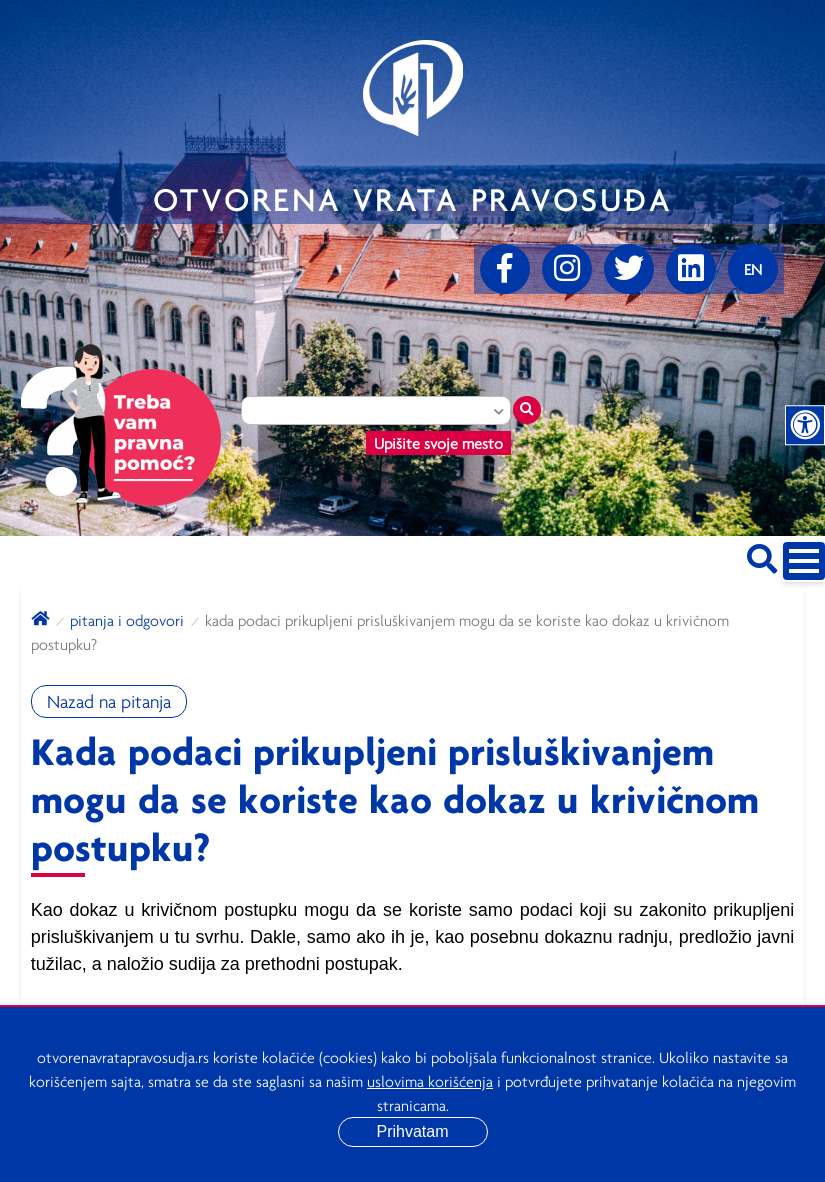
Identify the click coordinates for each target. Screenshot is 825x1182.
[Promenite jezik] (753, 269)
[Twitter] (629, 269)
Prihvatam (412, 1131)
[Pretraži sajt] (762, 555)
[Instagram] (567, 269)
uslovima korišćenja (430, 1081)
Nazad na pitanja (109, 701)
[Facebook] (505, 269)
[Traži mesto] (527, 410)
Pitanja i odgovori (127, 620)
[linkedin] (691, 269)
